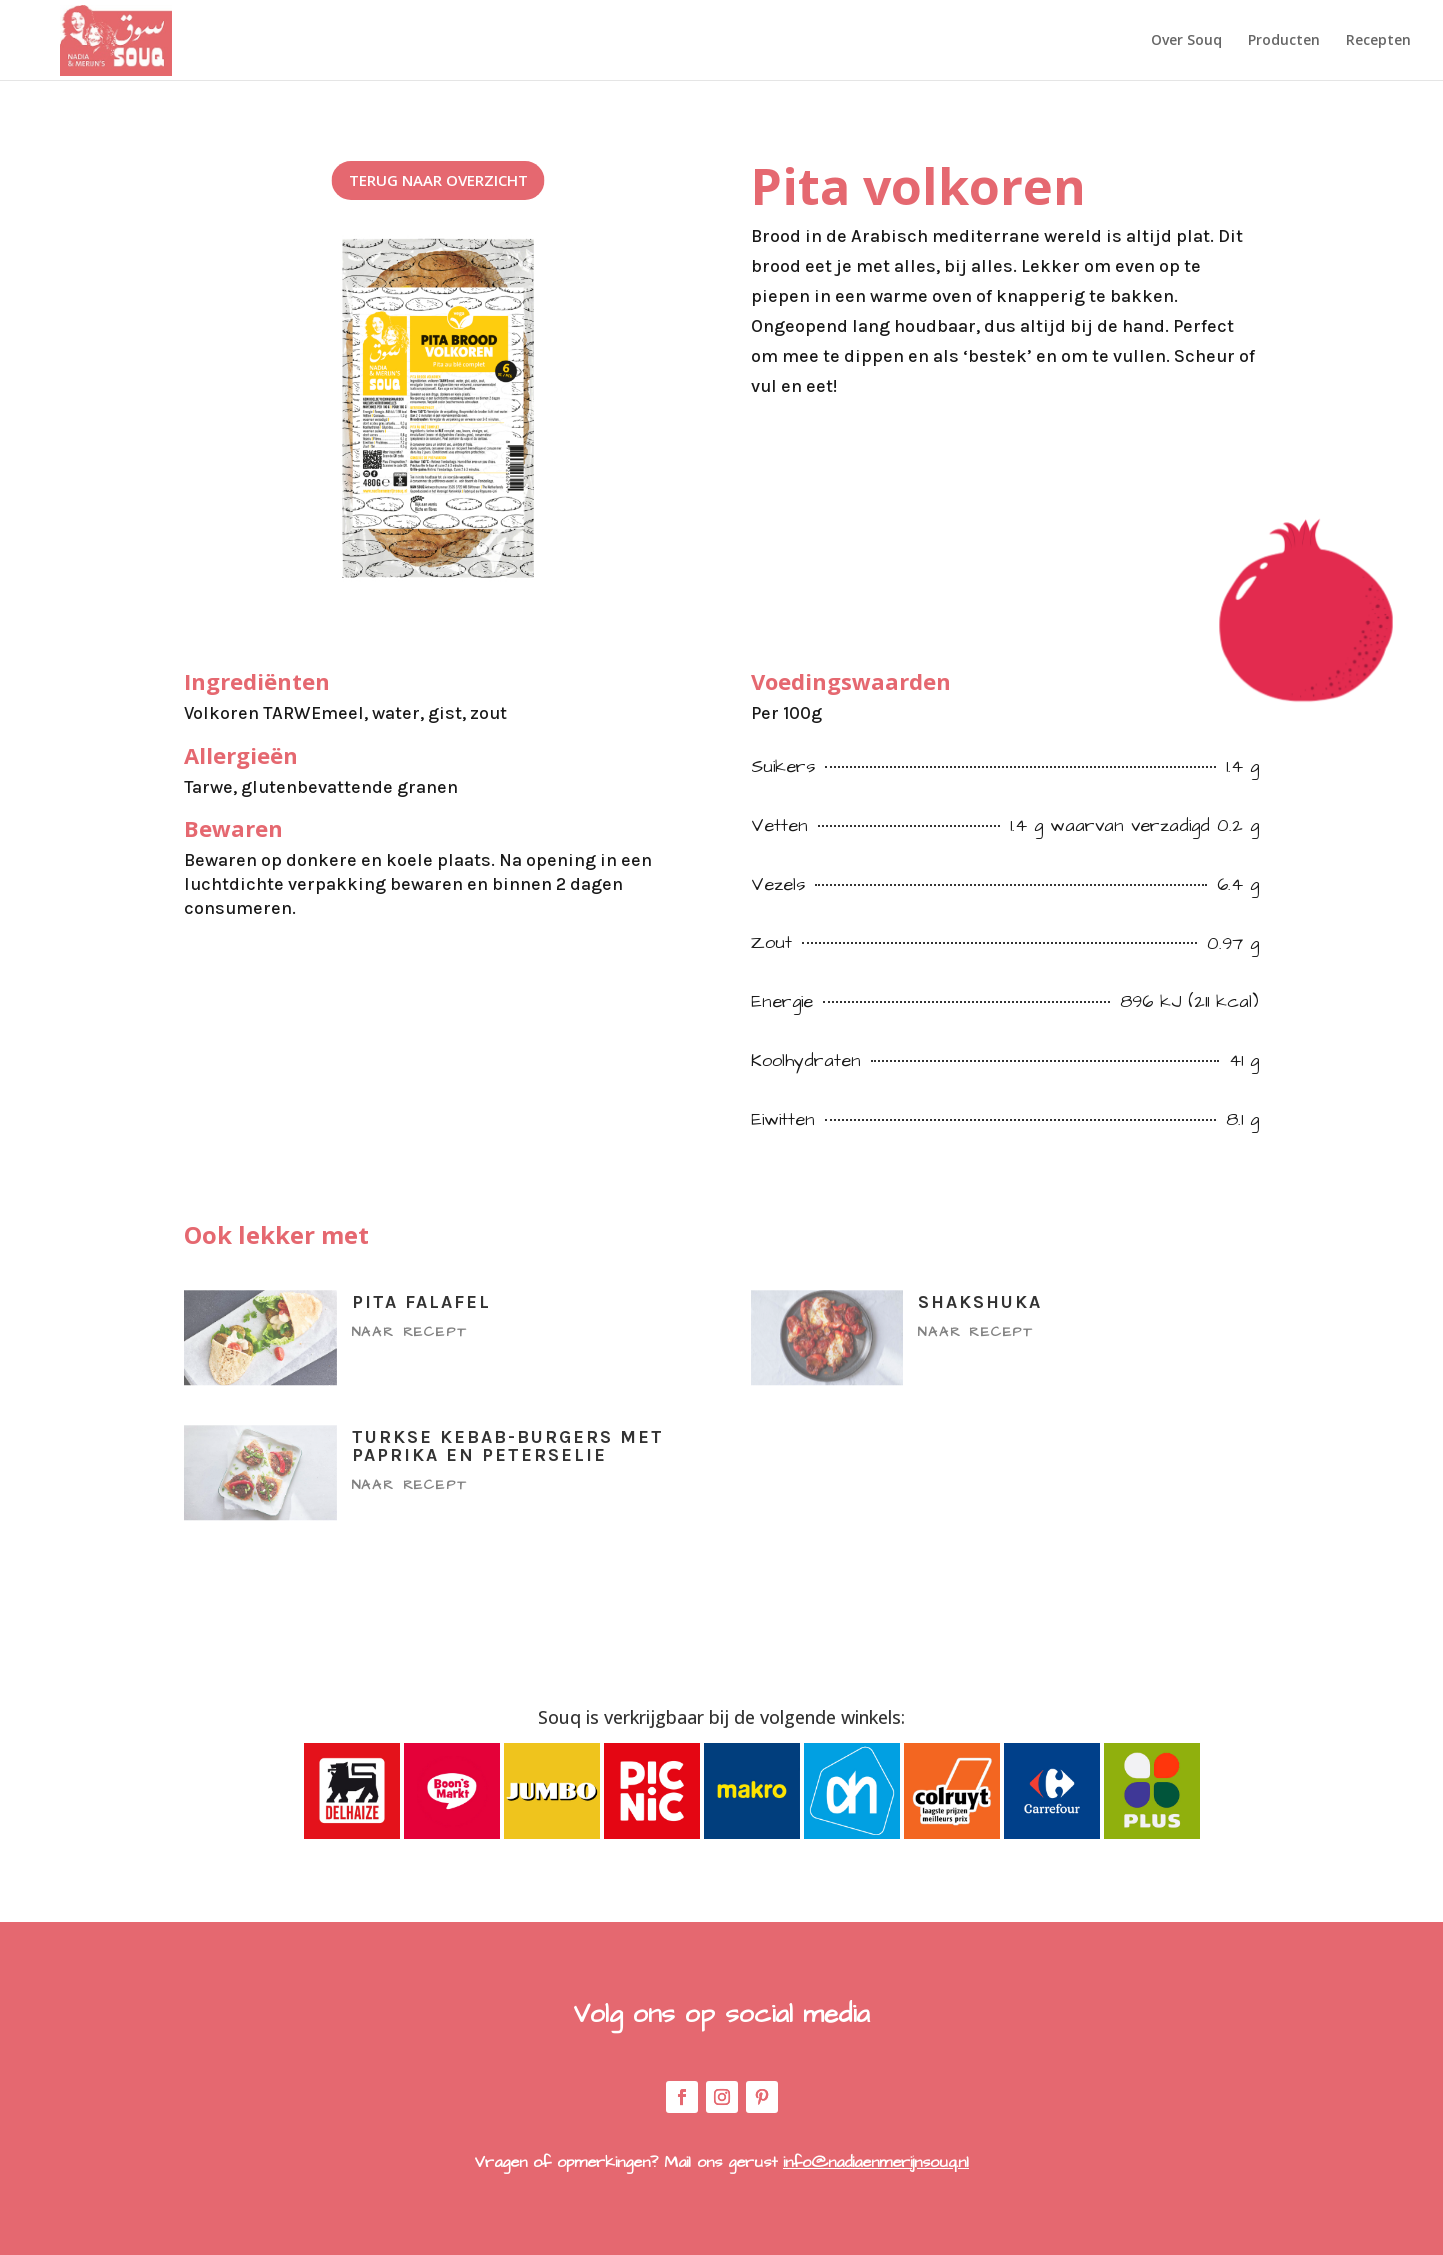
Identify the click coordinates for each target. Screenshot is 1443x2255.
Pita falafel (421, 1302)
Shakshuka (980, 1302)
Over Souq (1186, 41)
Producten (1284, 41)
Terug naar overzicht (438, 180)
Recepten (1378, 41)
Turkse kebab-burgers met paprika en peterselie (508, 1446)
